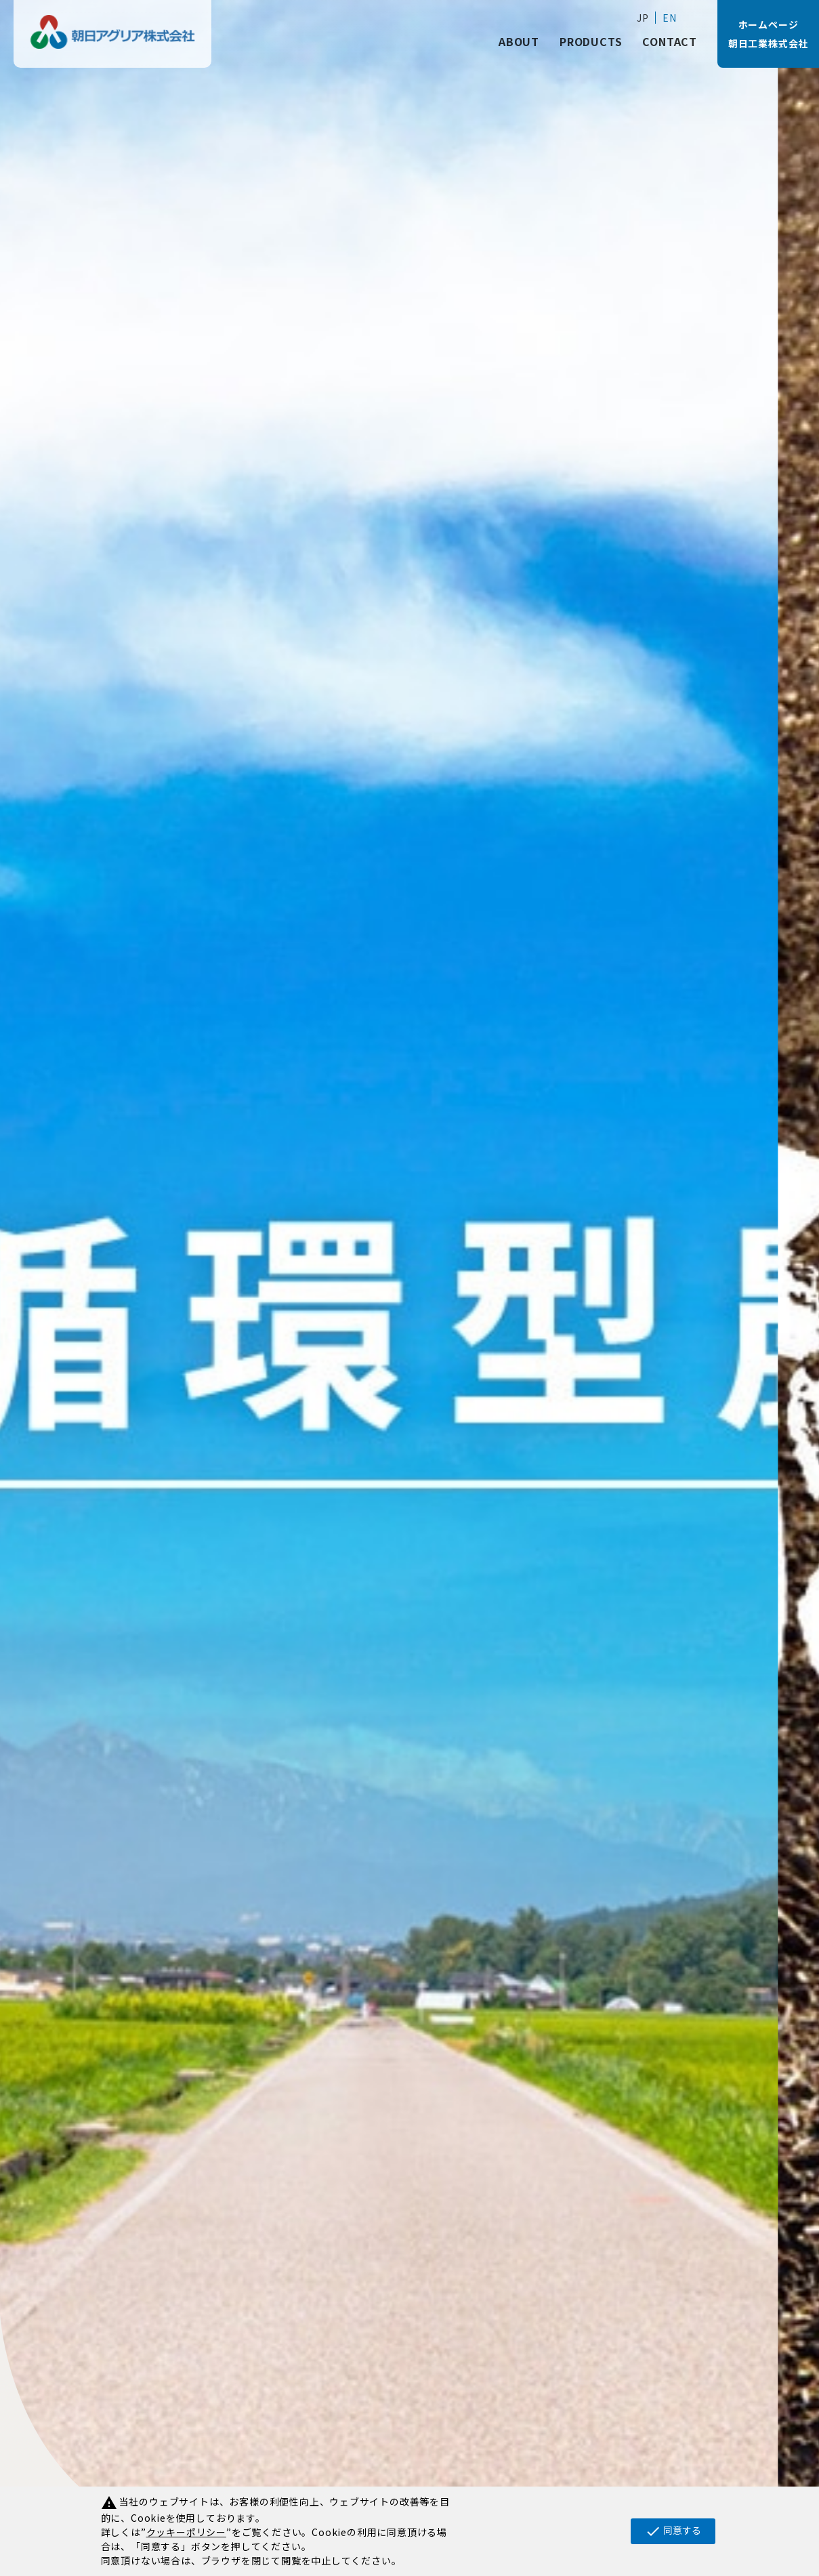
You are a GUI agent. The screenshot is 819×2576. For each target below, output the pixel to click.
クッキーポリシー (186, 2532)
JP (643, 18)
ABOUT (519, 41)
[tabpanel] (409, 1288)
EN (670, 18)
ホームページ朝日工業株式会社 (768, 34)
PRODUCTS (591, 41)
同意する (673, 2531)
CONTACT (669, 41)
